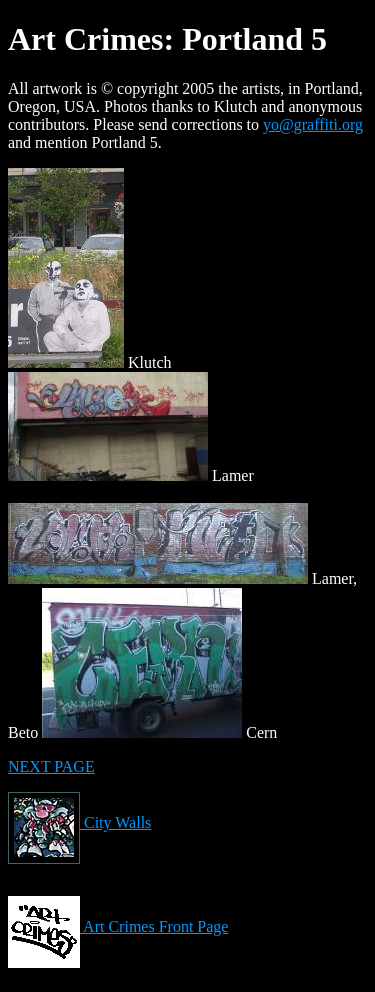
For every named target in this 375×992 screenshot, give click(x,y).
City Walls (79, 822)
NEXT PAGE (51, 766)
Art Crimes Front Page (118, 926)
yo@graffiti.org (313, 124)
